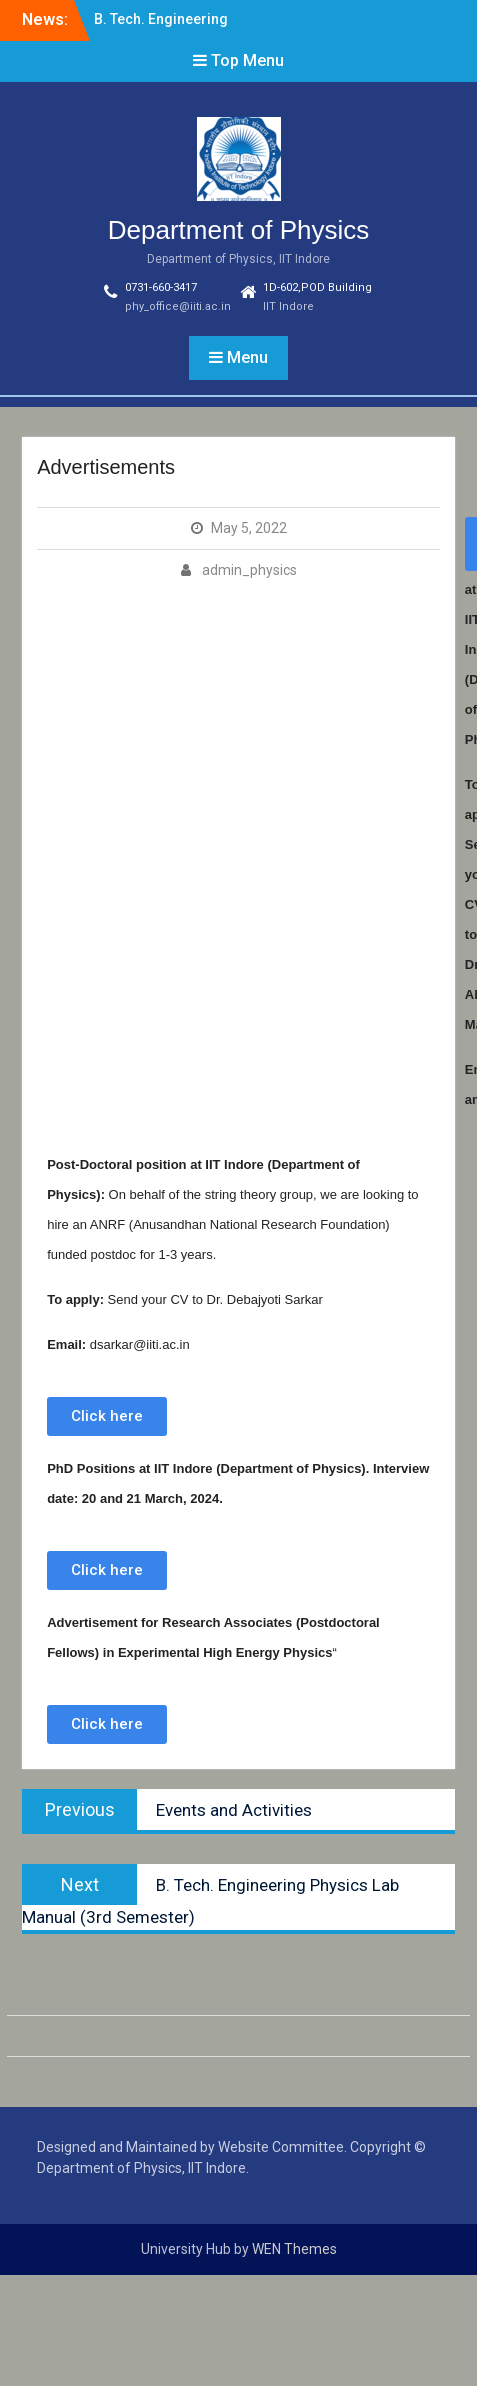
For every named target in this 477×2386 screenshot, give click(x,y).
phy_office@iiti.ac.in (178, 306)
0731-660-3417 (161, 287)
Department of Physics (239, 230)
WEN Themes (294, 2249)
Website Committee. (282, 2147)
